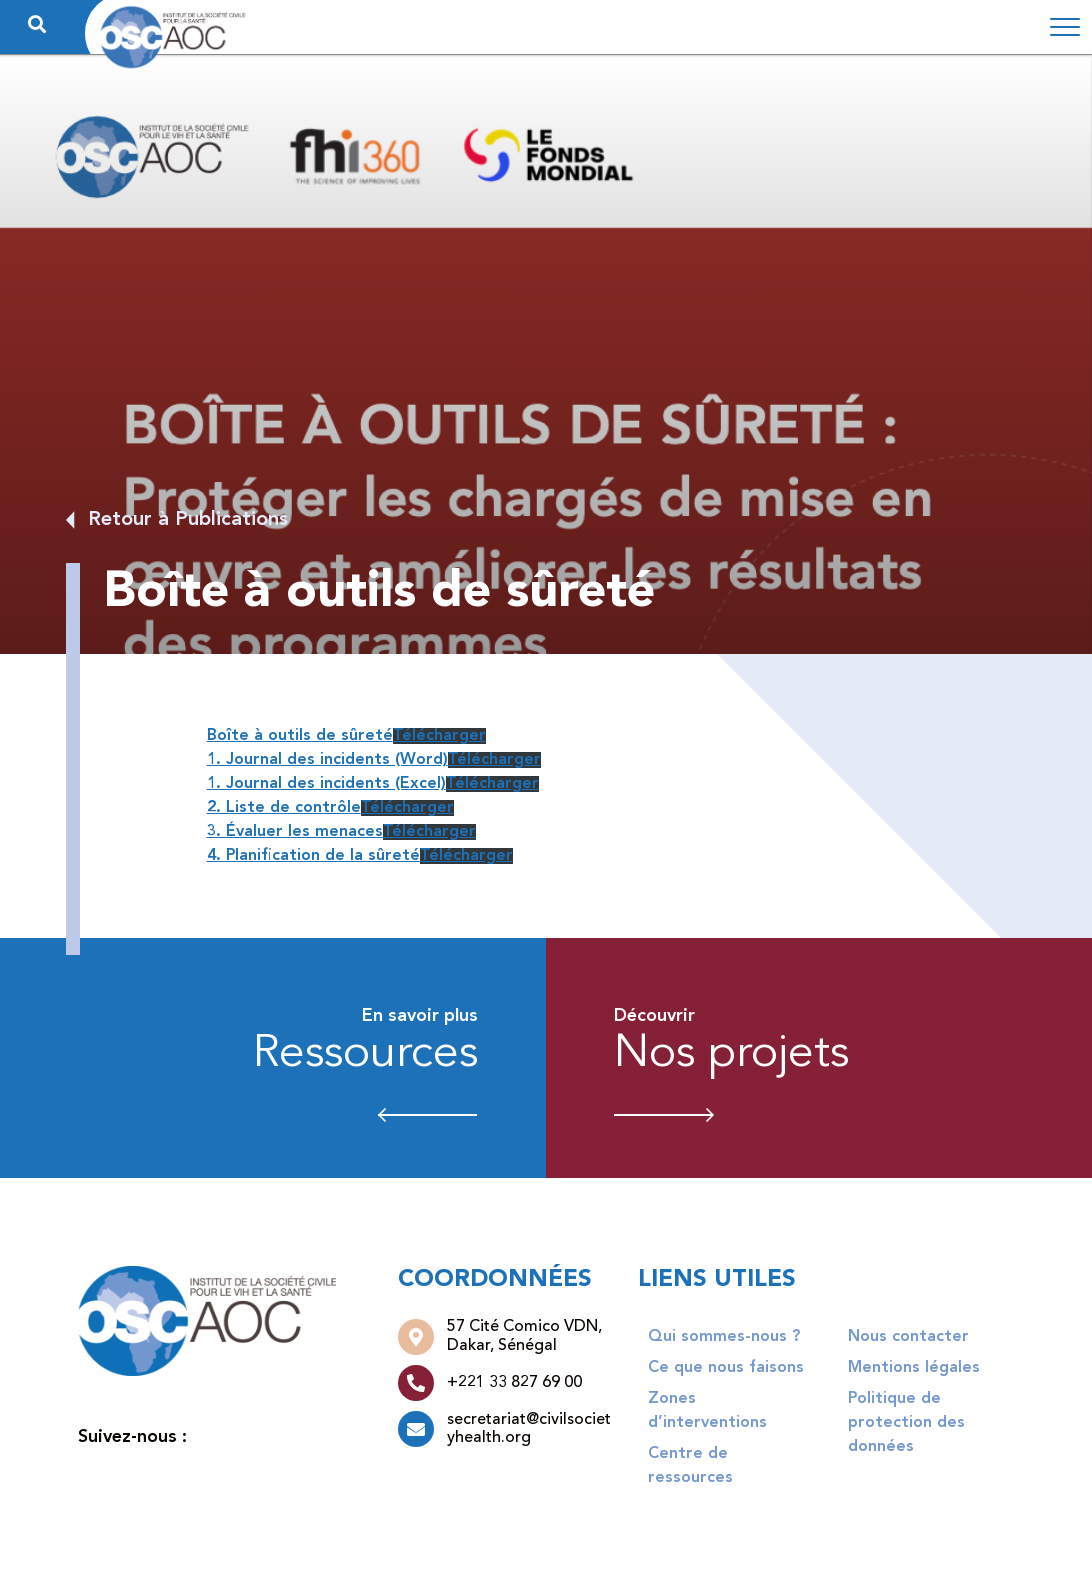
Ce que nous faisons (726, 1368)
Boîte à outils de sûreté (300, 736)
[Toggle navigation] (1065, 27)
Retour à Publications (188, 520)
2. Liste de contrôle (284, 808)
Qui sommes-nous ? (724, 1337)
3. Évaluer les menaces (295, 832)
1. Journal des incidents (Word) (327, 760)
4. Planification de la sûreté (313, 856)
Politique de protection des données (906, 1423)
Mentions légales (914, 1368)
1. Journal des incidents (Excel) (326, 784)
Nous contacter (908, 1337)
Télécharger (439, 736)
